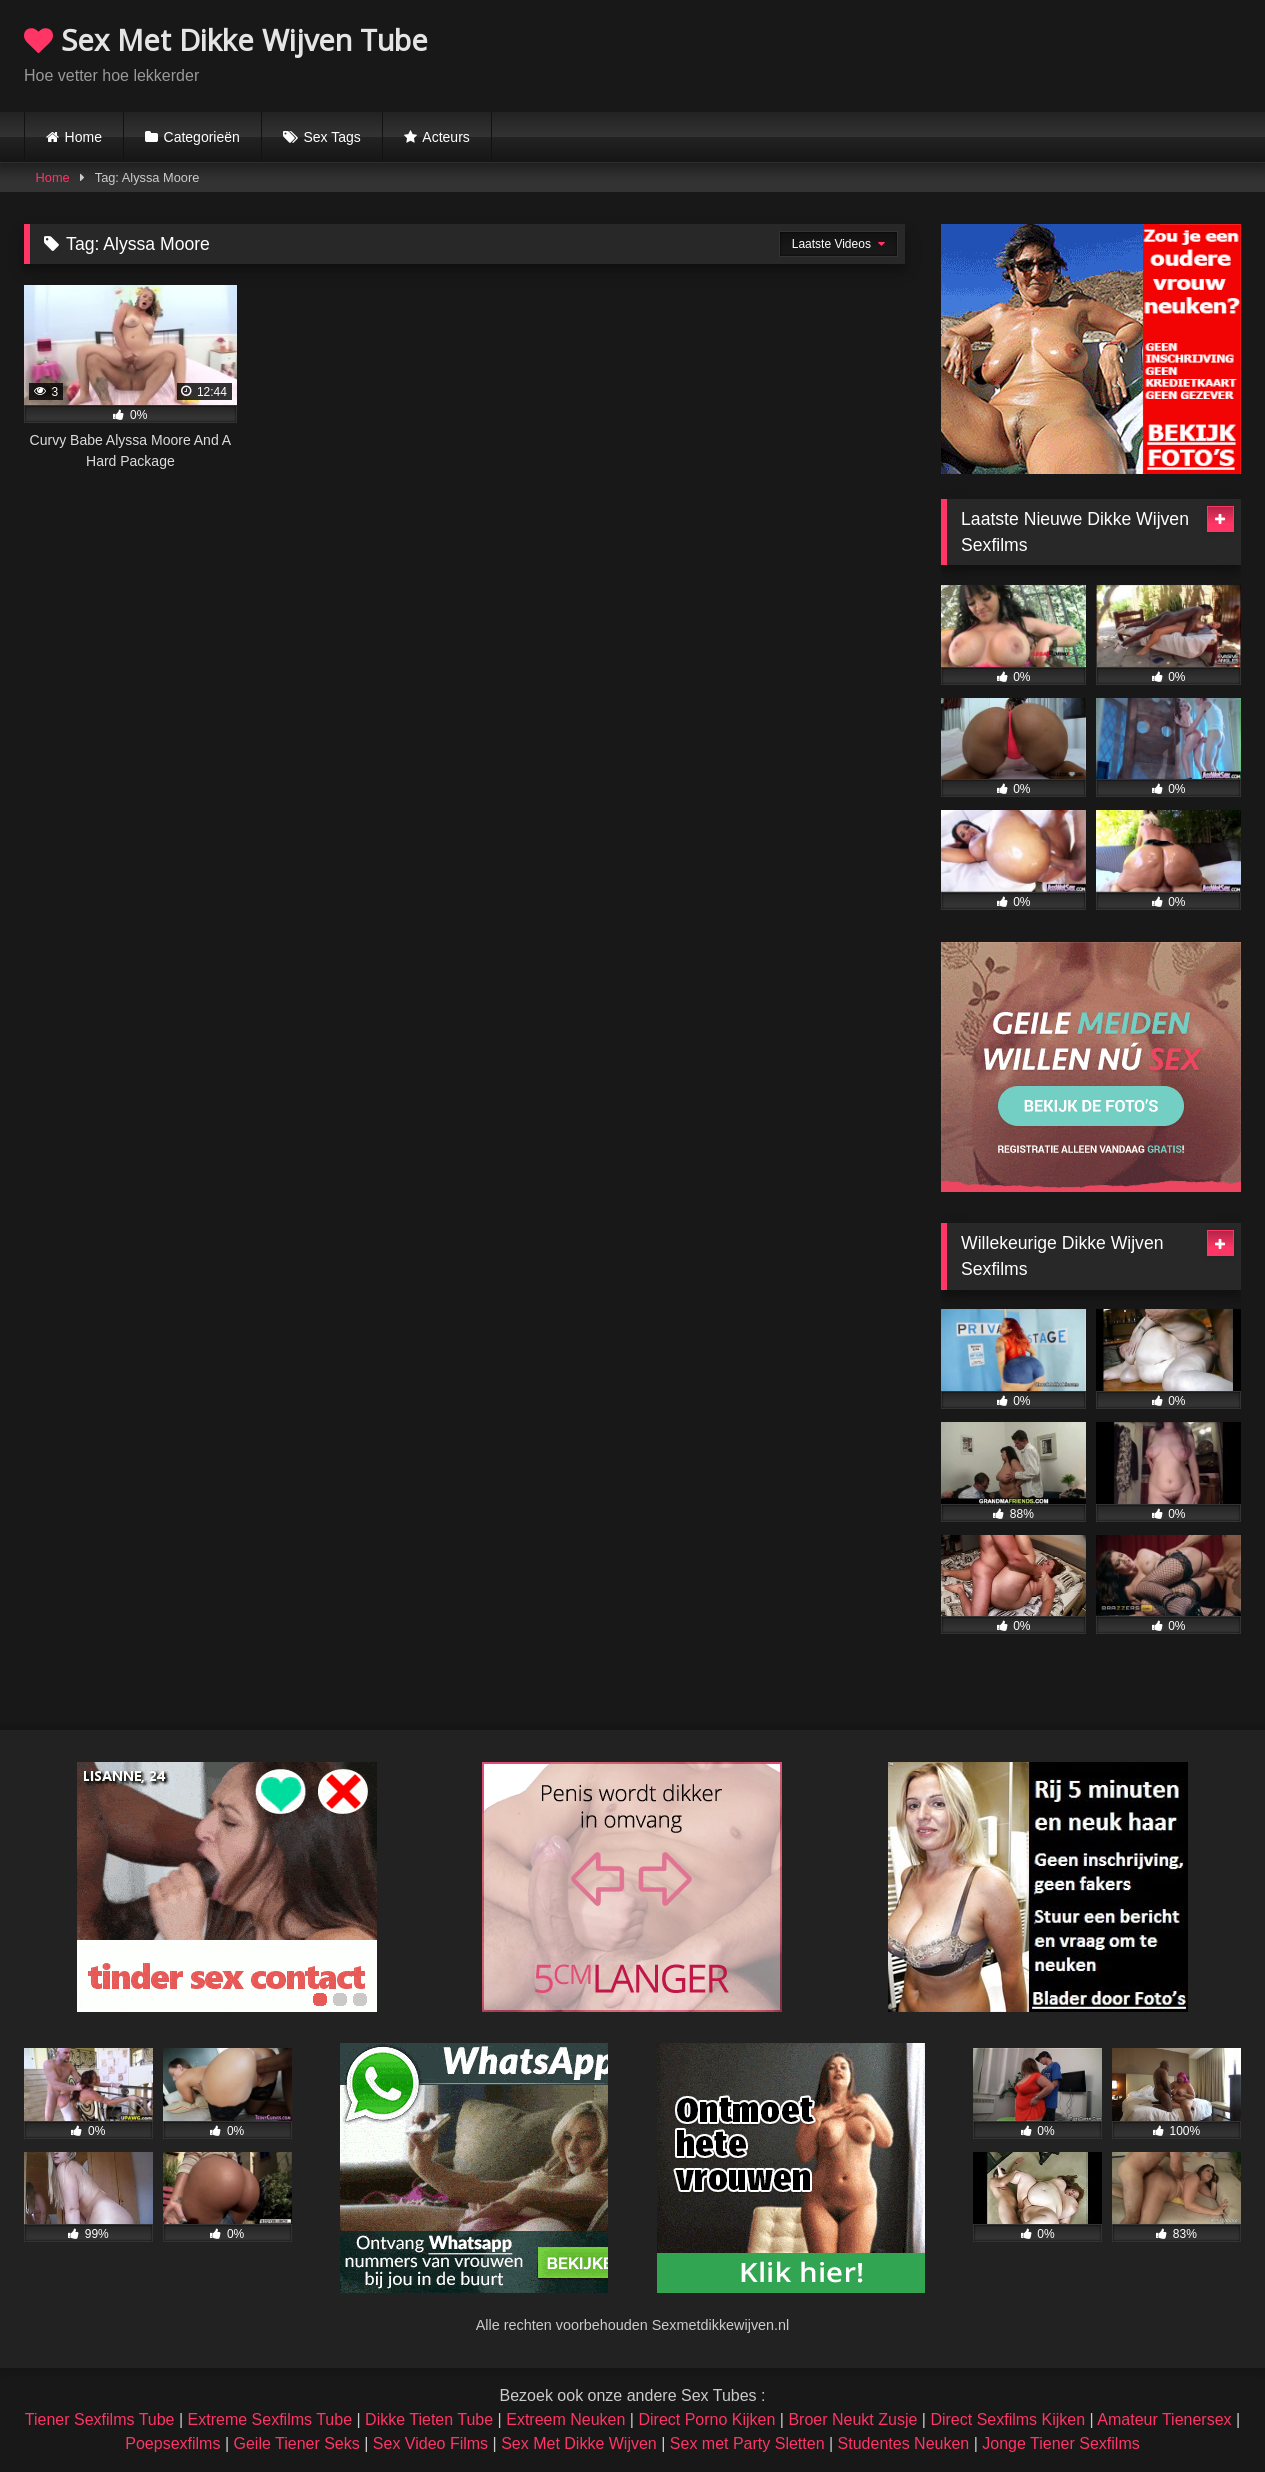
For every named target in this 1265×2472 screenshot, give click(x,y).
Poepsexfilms (172, 2443)
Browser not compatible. (1007, 53)
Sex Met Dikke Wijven (579, 2443)
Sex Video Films (430, 2443)
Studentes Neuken (904, 2443)
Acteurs (445, 137)
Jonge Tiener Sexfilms (1060, 2443)
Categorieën (202, 137)
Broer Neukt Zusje (852, 2419)
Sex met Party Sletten (747, 2443)
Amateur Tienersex (1164, 2419)
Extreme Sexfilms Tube (270, 2419)
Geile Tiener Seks (296, 2443)
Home (83, 137)
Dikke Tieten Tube (429, 2419)
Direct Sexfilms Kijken (1007, 2419)
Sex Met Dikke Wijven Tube (226, 39)
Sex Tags (331, 137)
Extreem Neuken (565, 2419)
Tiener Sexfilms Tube (100, 2419)
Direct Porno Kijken (706, 2419)
